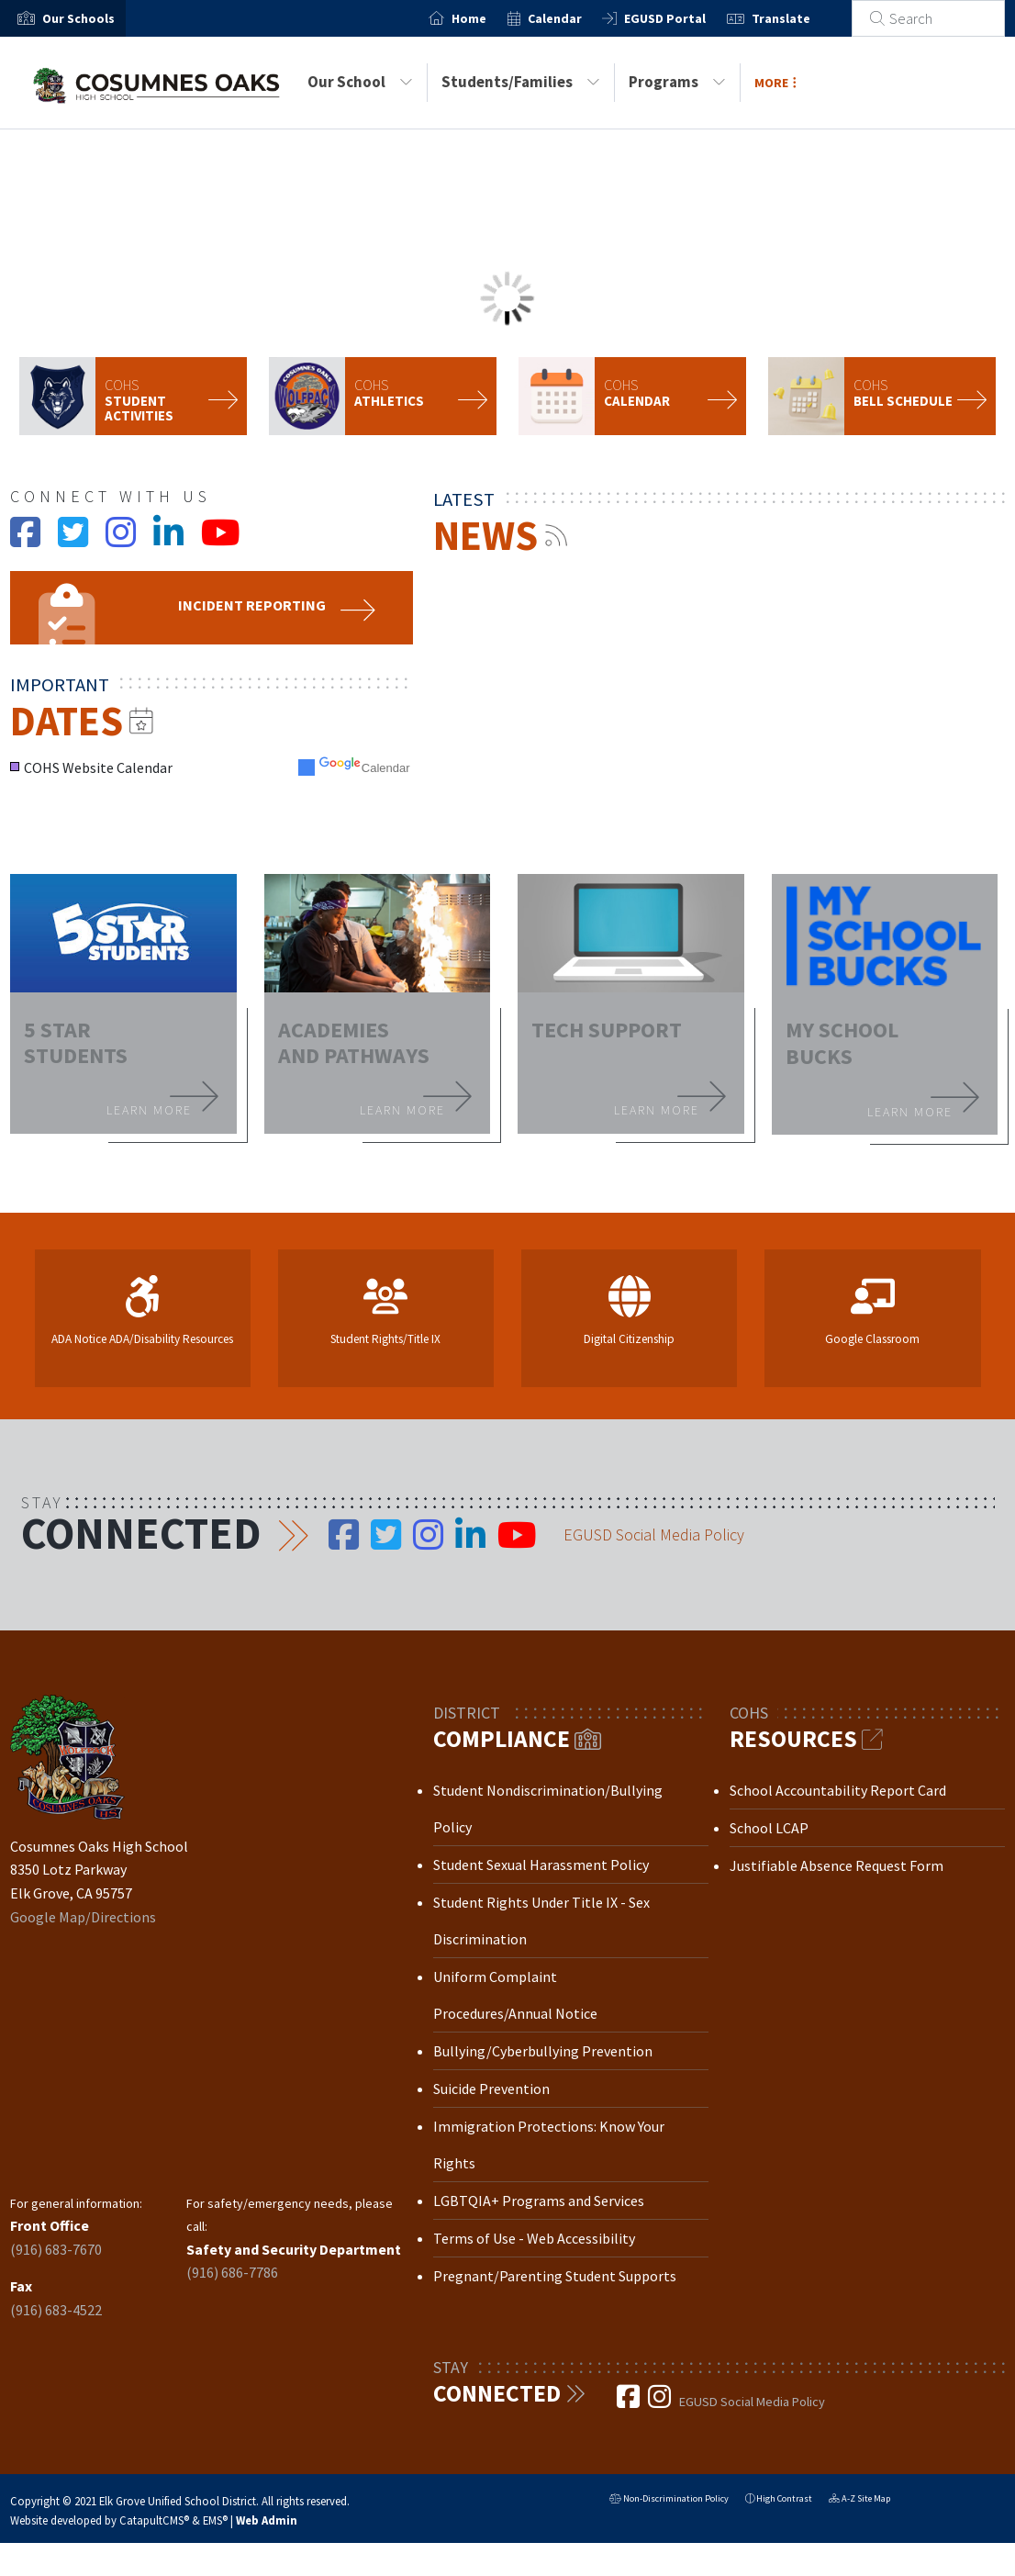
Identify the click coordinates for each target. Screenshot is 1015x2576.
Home (490, 18)
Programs (677, 82)
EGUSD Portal (686, 18)
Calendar (575, 18)
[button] (78, 18)
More (775, 82)
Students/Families (520, 82)
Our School (360, 82)
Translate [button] (801, 18)
